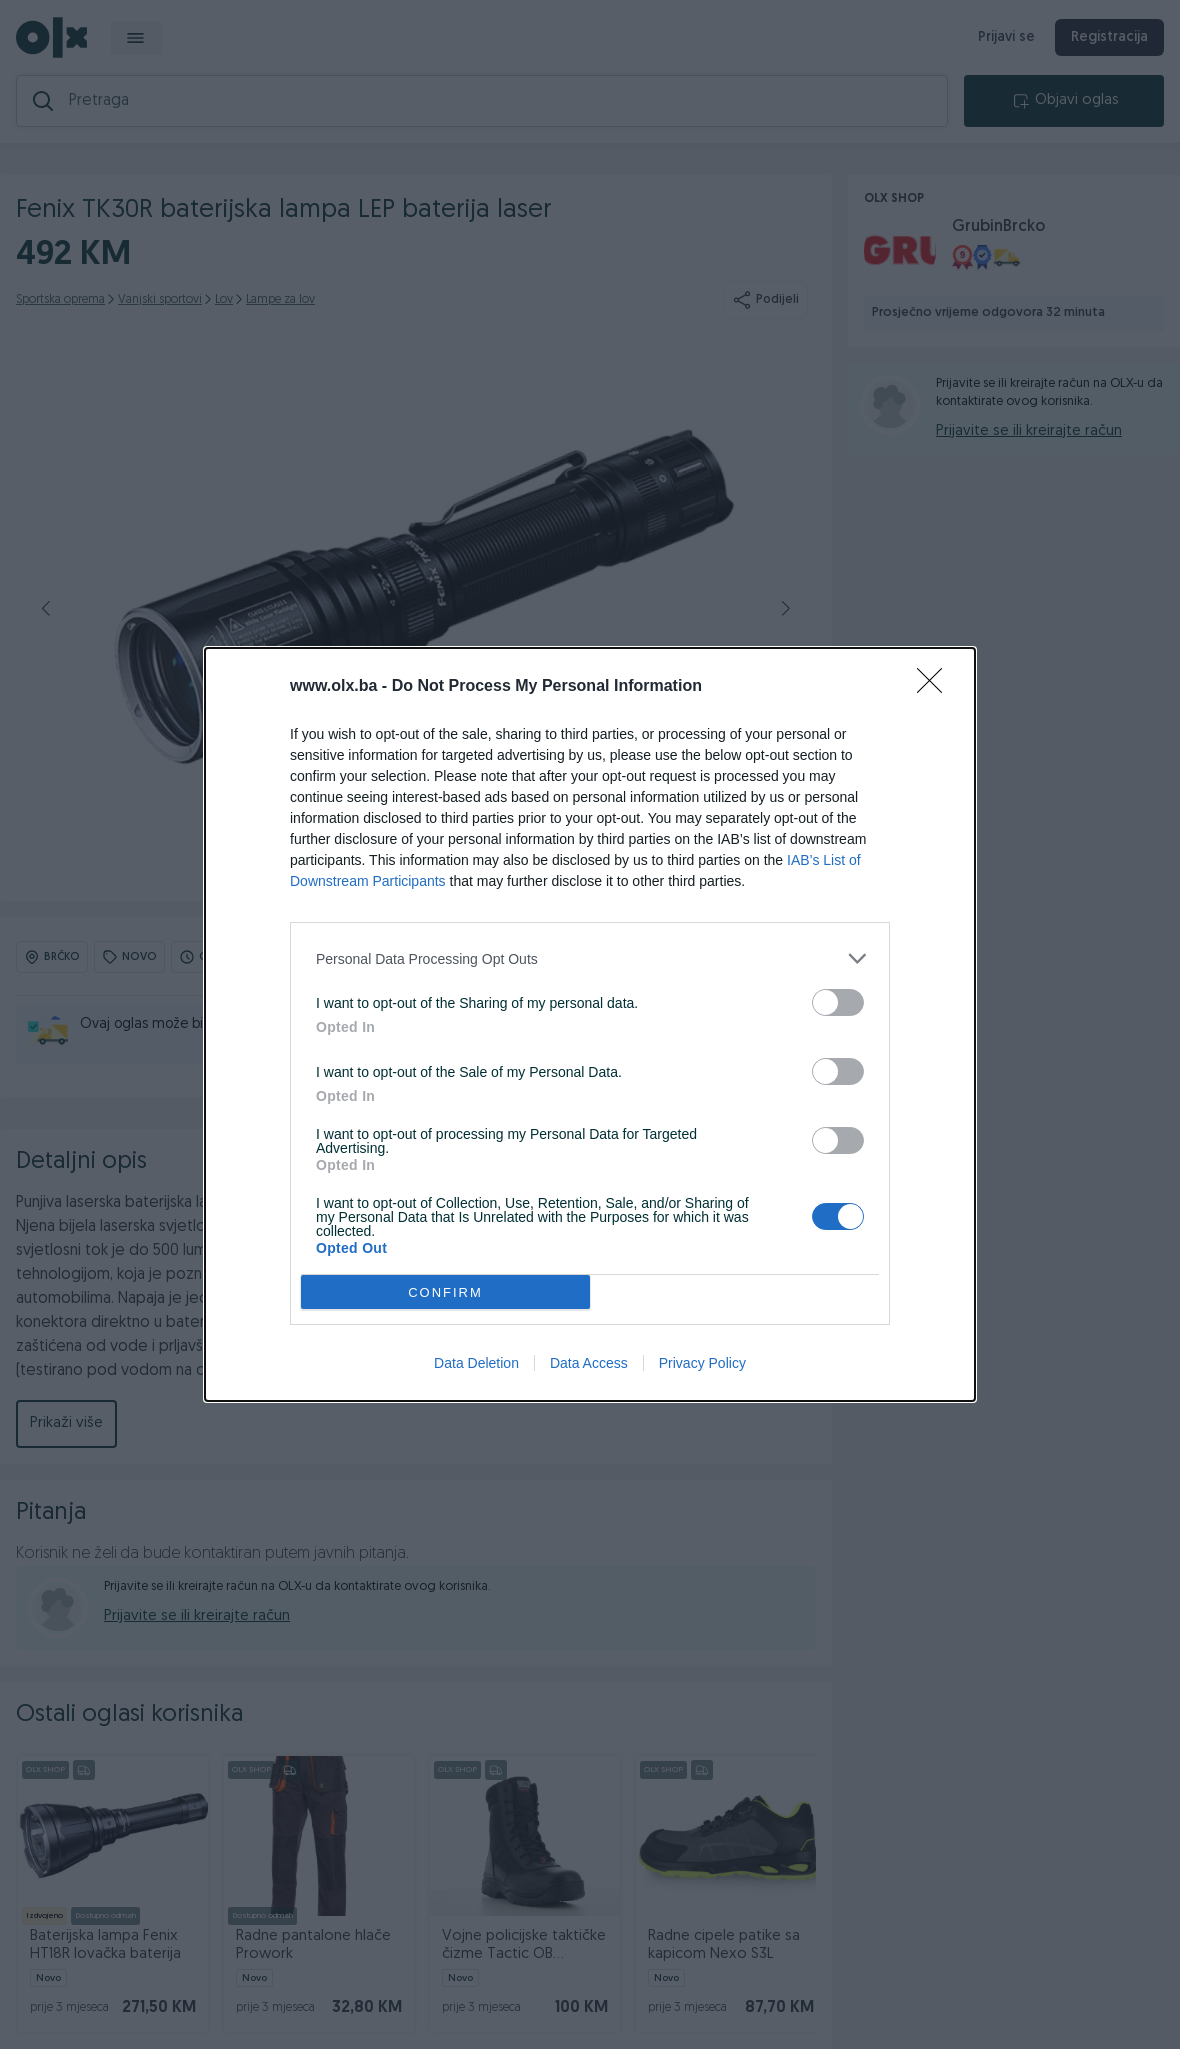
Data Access (589, 1363)
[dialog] (590, 1024)
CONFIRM (445, 1292)
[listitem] (590, 958)
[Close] (936, 687)
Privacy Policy (702, 1363)
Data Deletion (476, 1363)
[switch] (838, 1002)
